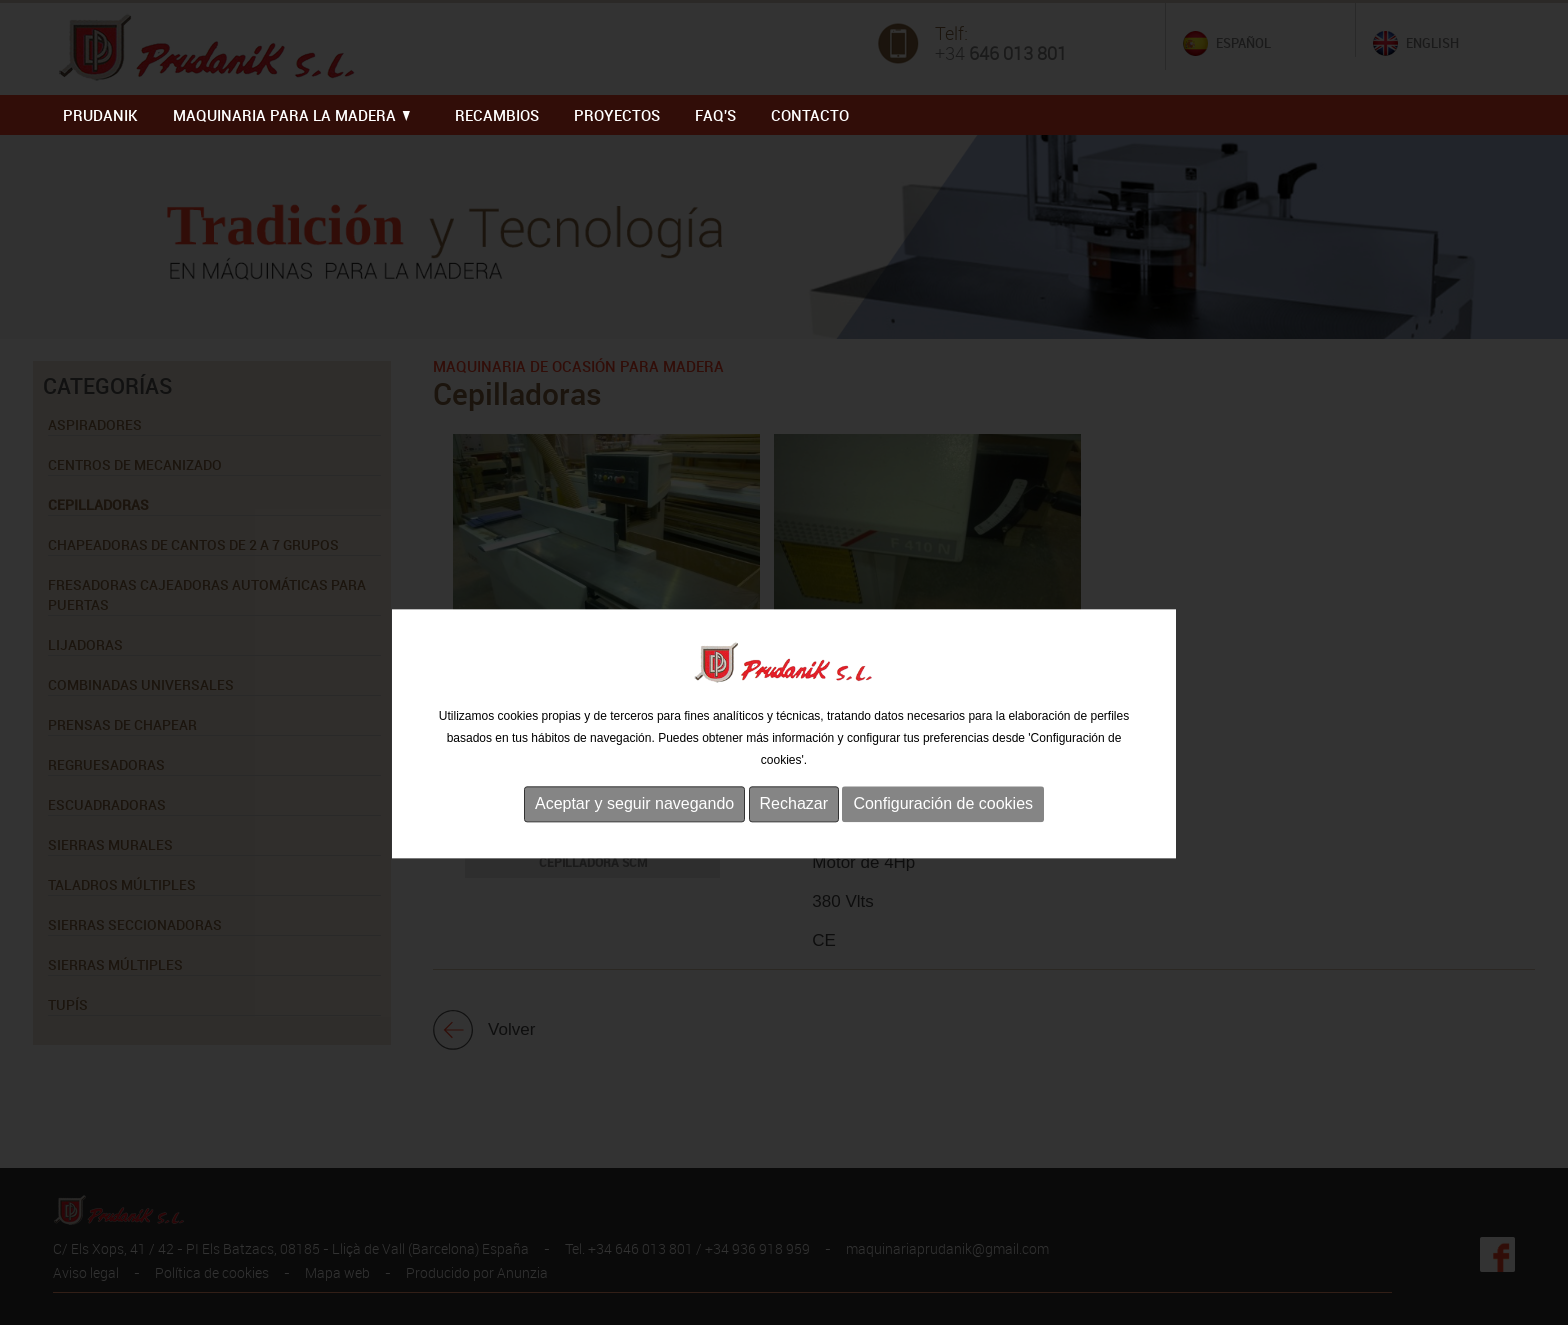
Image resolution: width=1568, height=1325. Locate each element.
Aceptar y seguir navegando (634, 852)
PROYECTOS (617, 115)
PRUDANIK (100, 115)
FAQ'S (715, 115)
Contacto (810, 115)
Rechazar (794, 852)
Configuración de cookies (943, 852)
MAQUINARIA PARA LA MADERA (291, 115)
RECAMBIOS (497, 115)
